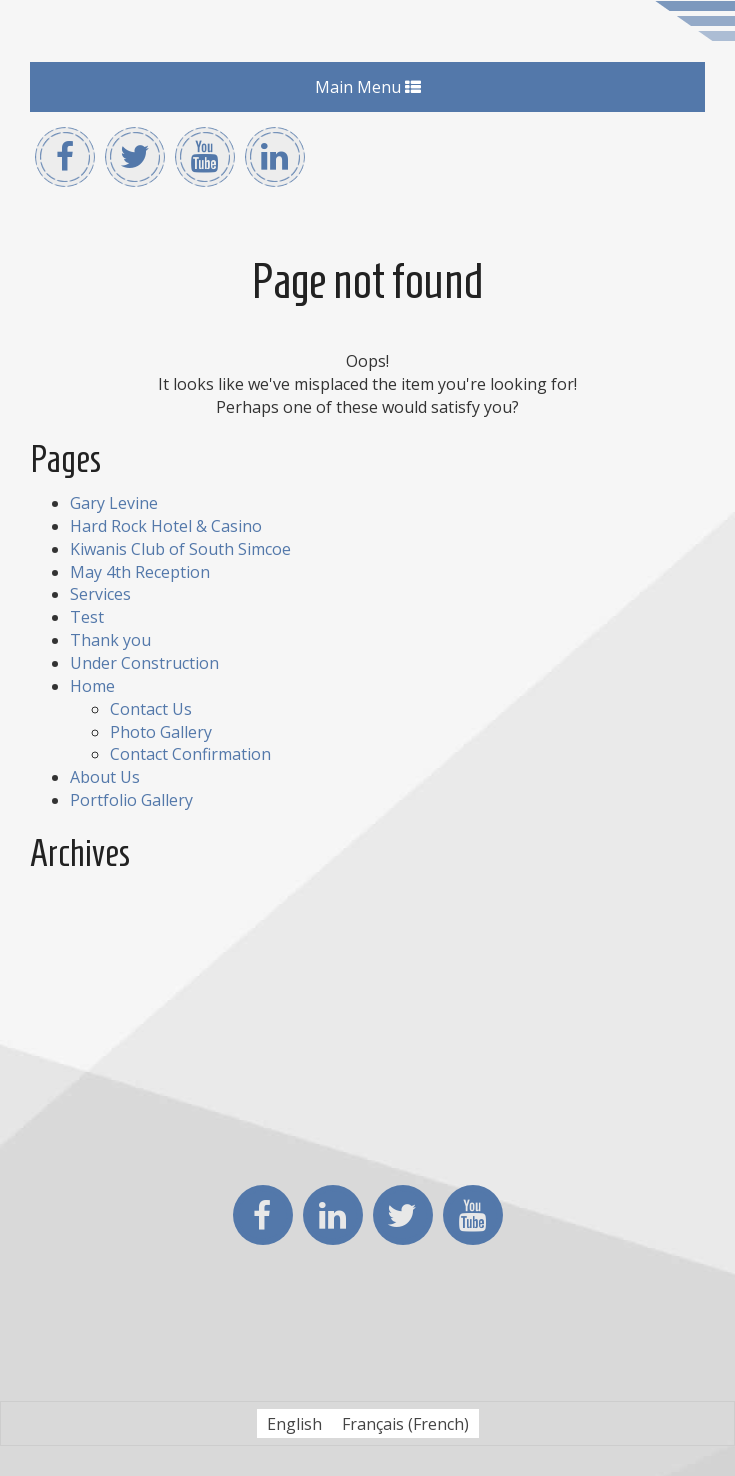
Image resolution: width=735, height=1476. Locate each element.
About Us (105, 777)
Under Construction (144, 663)
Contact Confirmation (190, 754)
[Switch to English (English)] (294, 1423)
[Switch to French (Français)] (405, 1423)
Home (92, 686)
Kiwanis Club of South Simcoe (180, 549)
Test (87, 617)
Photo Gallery (161, 732)
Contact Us (151, 709)
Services (100, 594)
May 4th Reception (140, 572)
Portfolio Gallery (131, 800)
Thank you (110, 640)
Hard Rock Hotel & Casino (166, 526)
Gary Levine (114, 503)
